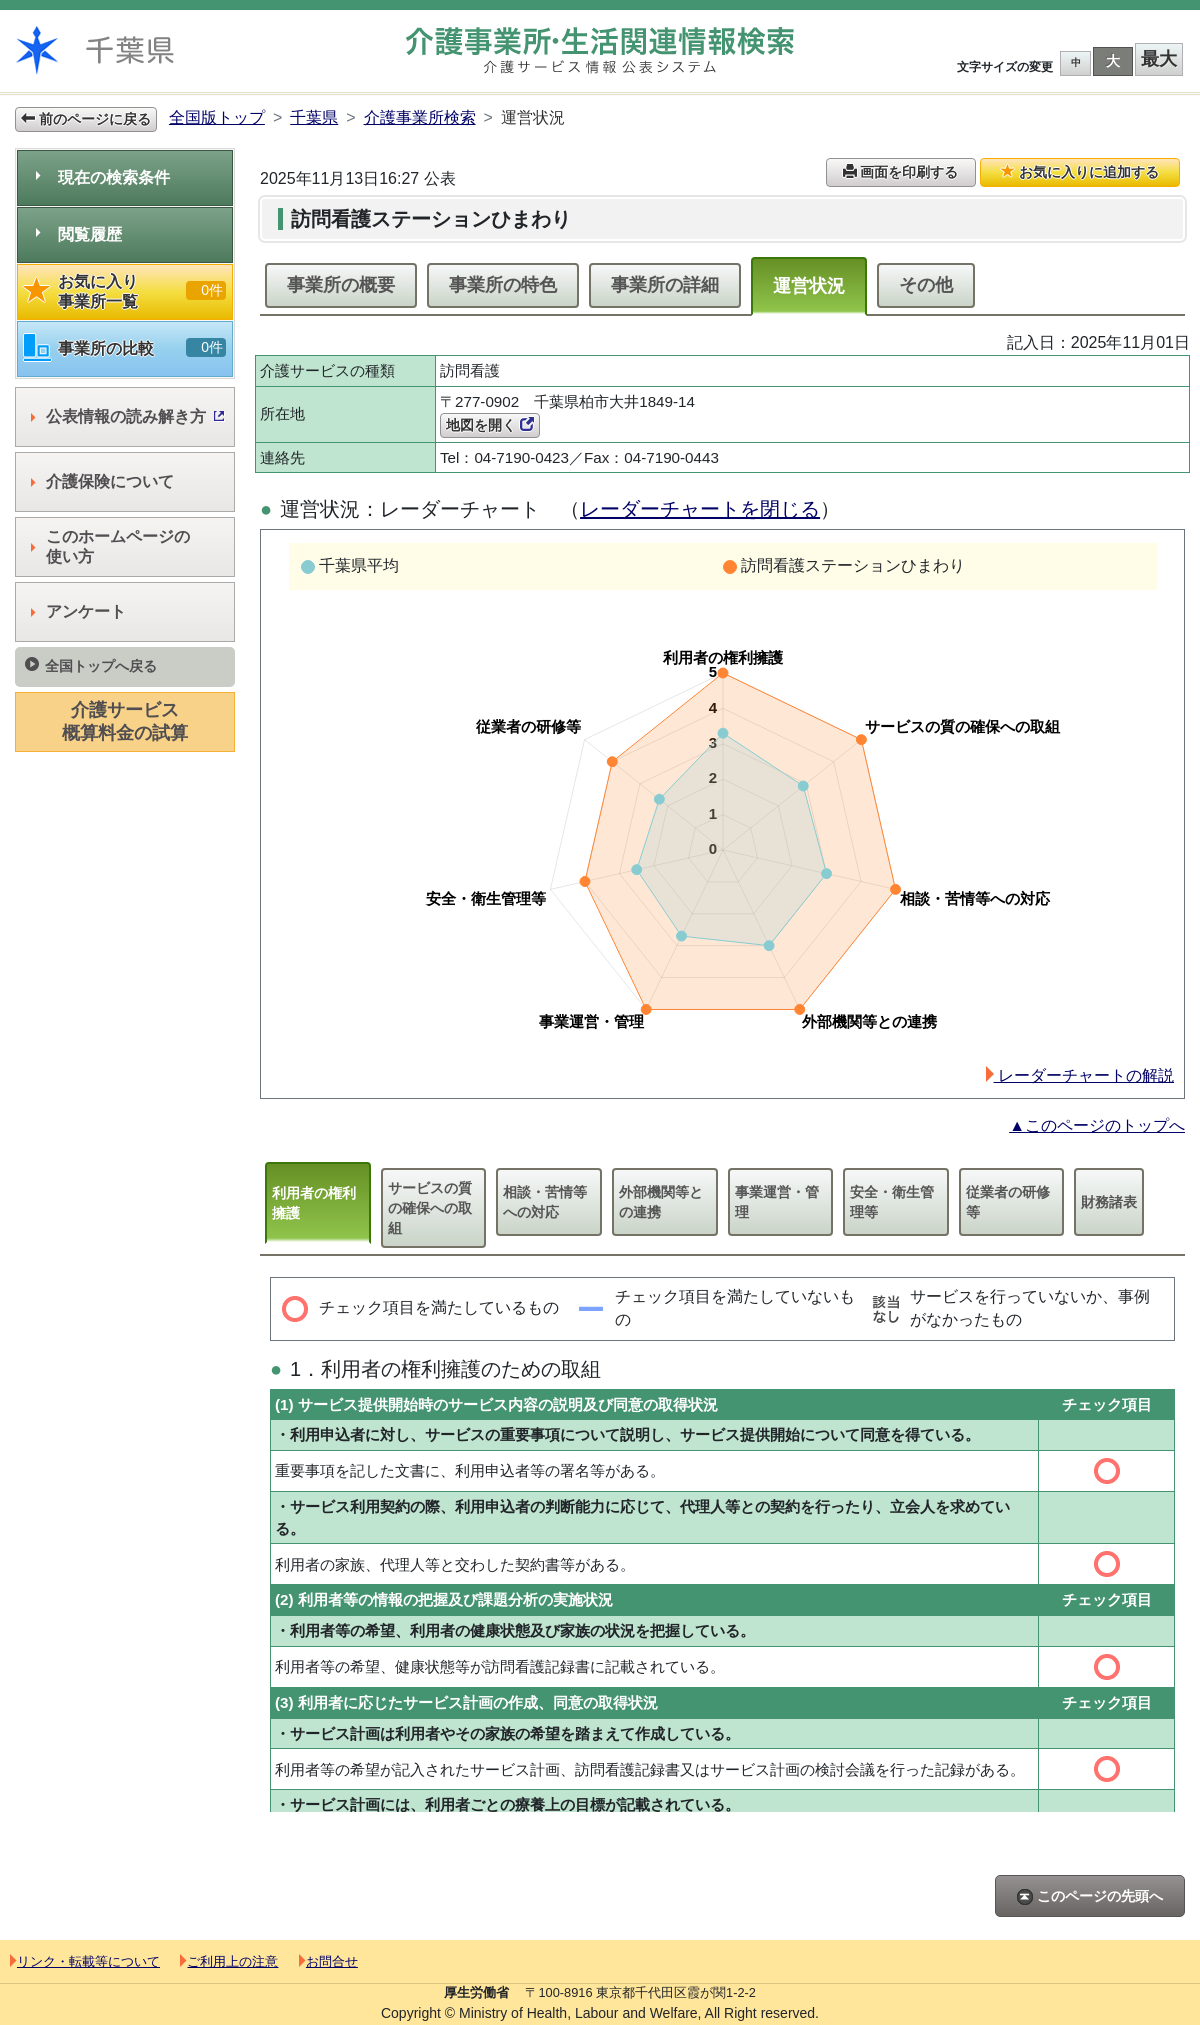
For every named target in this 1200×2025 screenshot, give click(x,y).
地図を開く (490, 425)
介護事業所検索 (420, 117)
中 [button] (1076, 62)
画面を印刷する (901, 172)
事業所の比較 (125, 348)
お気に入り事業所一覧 (125, 291)
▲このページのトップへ (1097, 1125)
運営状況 (809, 286)
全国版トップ (217, 117)
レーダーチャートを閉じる (700, 509)
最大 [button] (1159, 59)
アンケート (78, 611)
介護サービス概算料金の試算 (125, 721)
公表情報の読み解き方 (127, 416)
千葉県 (314, 117)
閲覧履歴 (79, 234)
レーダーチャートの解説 (1080, 1075)
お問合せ (328, 1961)
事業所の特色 (503, 285)
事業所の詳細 (665, 285)
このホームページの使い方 (110, 546)
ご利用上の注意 (229, 1961)
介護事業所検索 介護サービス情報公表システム (600, 50)
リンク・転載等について (85, 1961)
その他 (926, 285)
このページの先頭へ (1090, 1896)
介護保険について (102, 481)
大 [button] (1113, 61)
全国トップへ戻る (91, 665)
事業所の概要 (341, 285)
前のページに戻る (86, 119)
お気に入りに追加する (1080, 172)
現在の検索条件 (103, 177)
